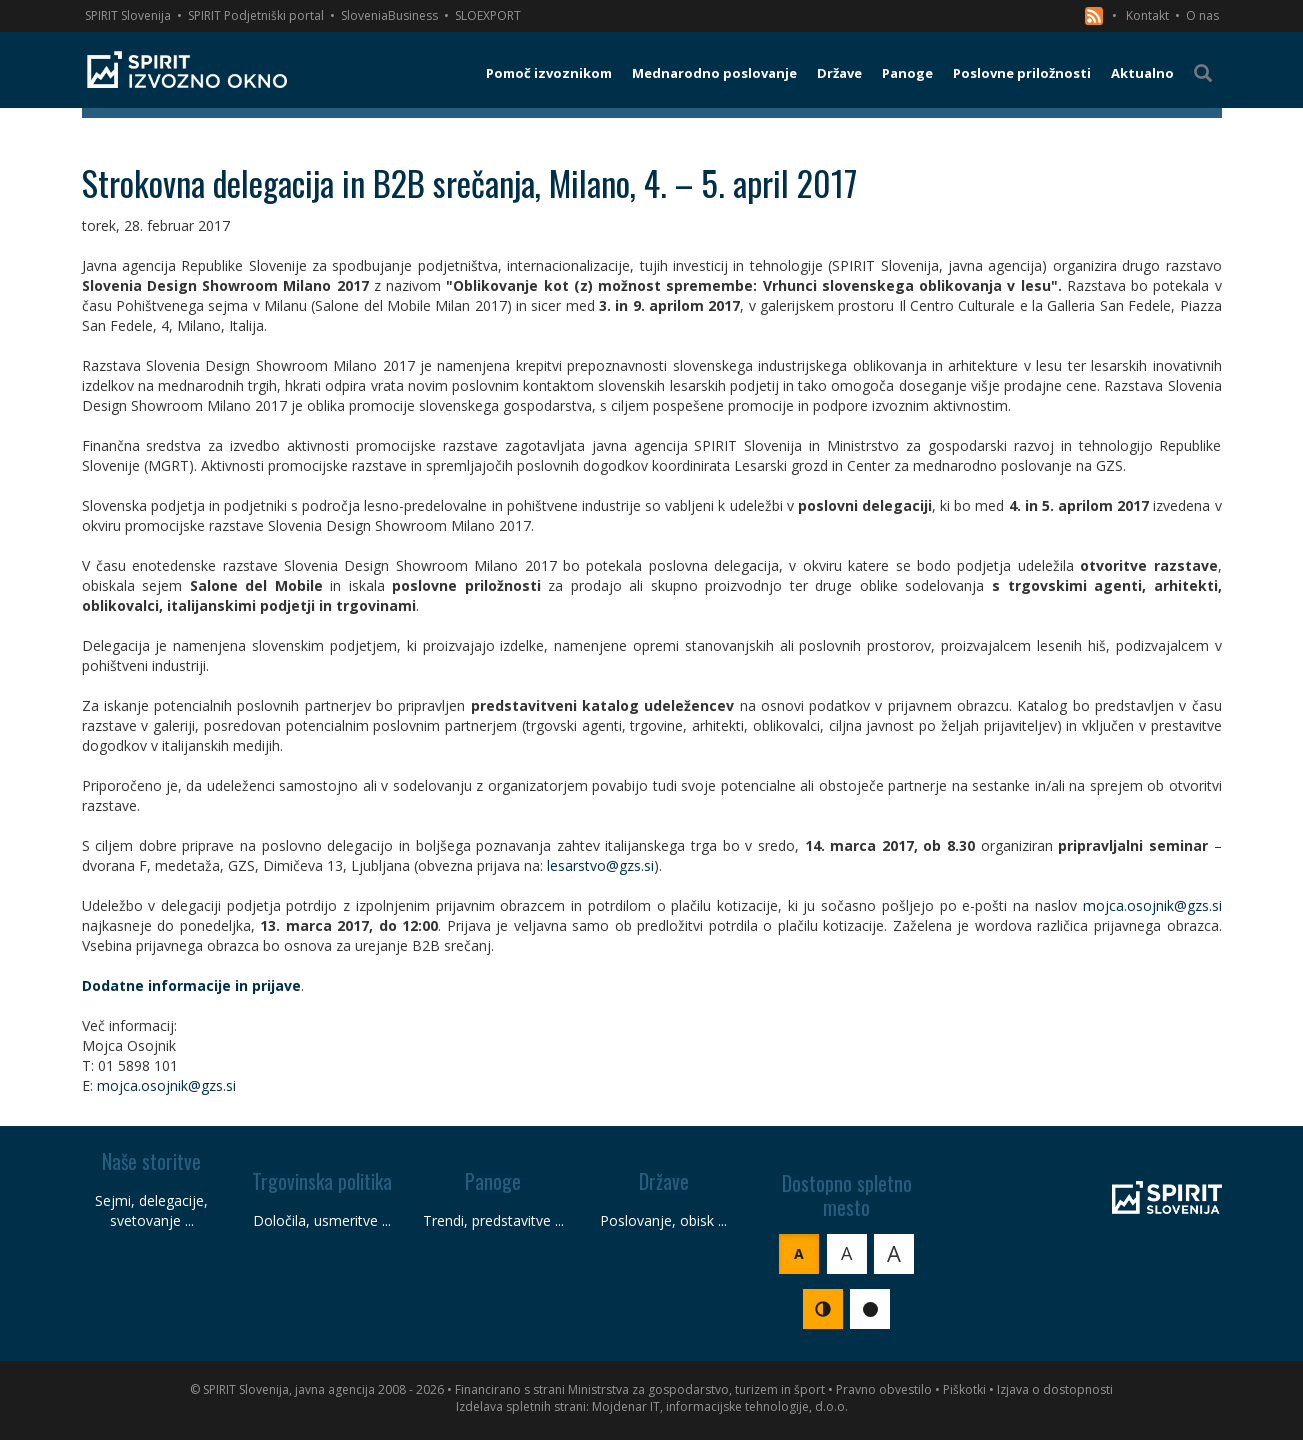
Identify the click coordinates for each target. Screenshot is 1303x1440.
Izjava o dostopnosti (1055, 1389)
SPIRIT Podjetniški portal (256, 15)
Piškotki (964, 1389)
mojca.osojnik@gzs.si (1152, 905)
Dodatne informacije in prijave (191, 985)
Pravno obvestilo (884, 1389)
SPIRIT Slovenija (128, 15)
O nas (1202, 15)
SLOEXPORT (488, 15)
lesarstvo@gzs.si (600, 865)
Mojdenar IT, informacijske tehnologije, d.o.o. (720, 1406)
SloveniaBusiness (389, 15)
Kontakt (1147, 15)
